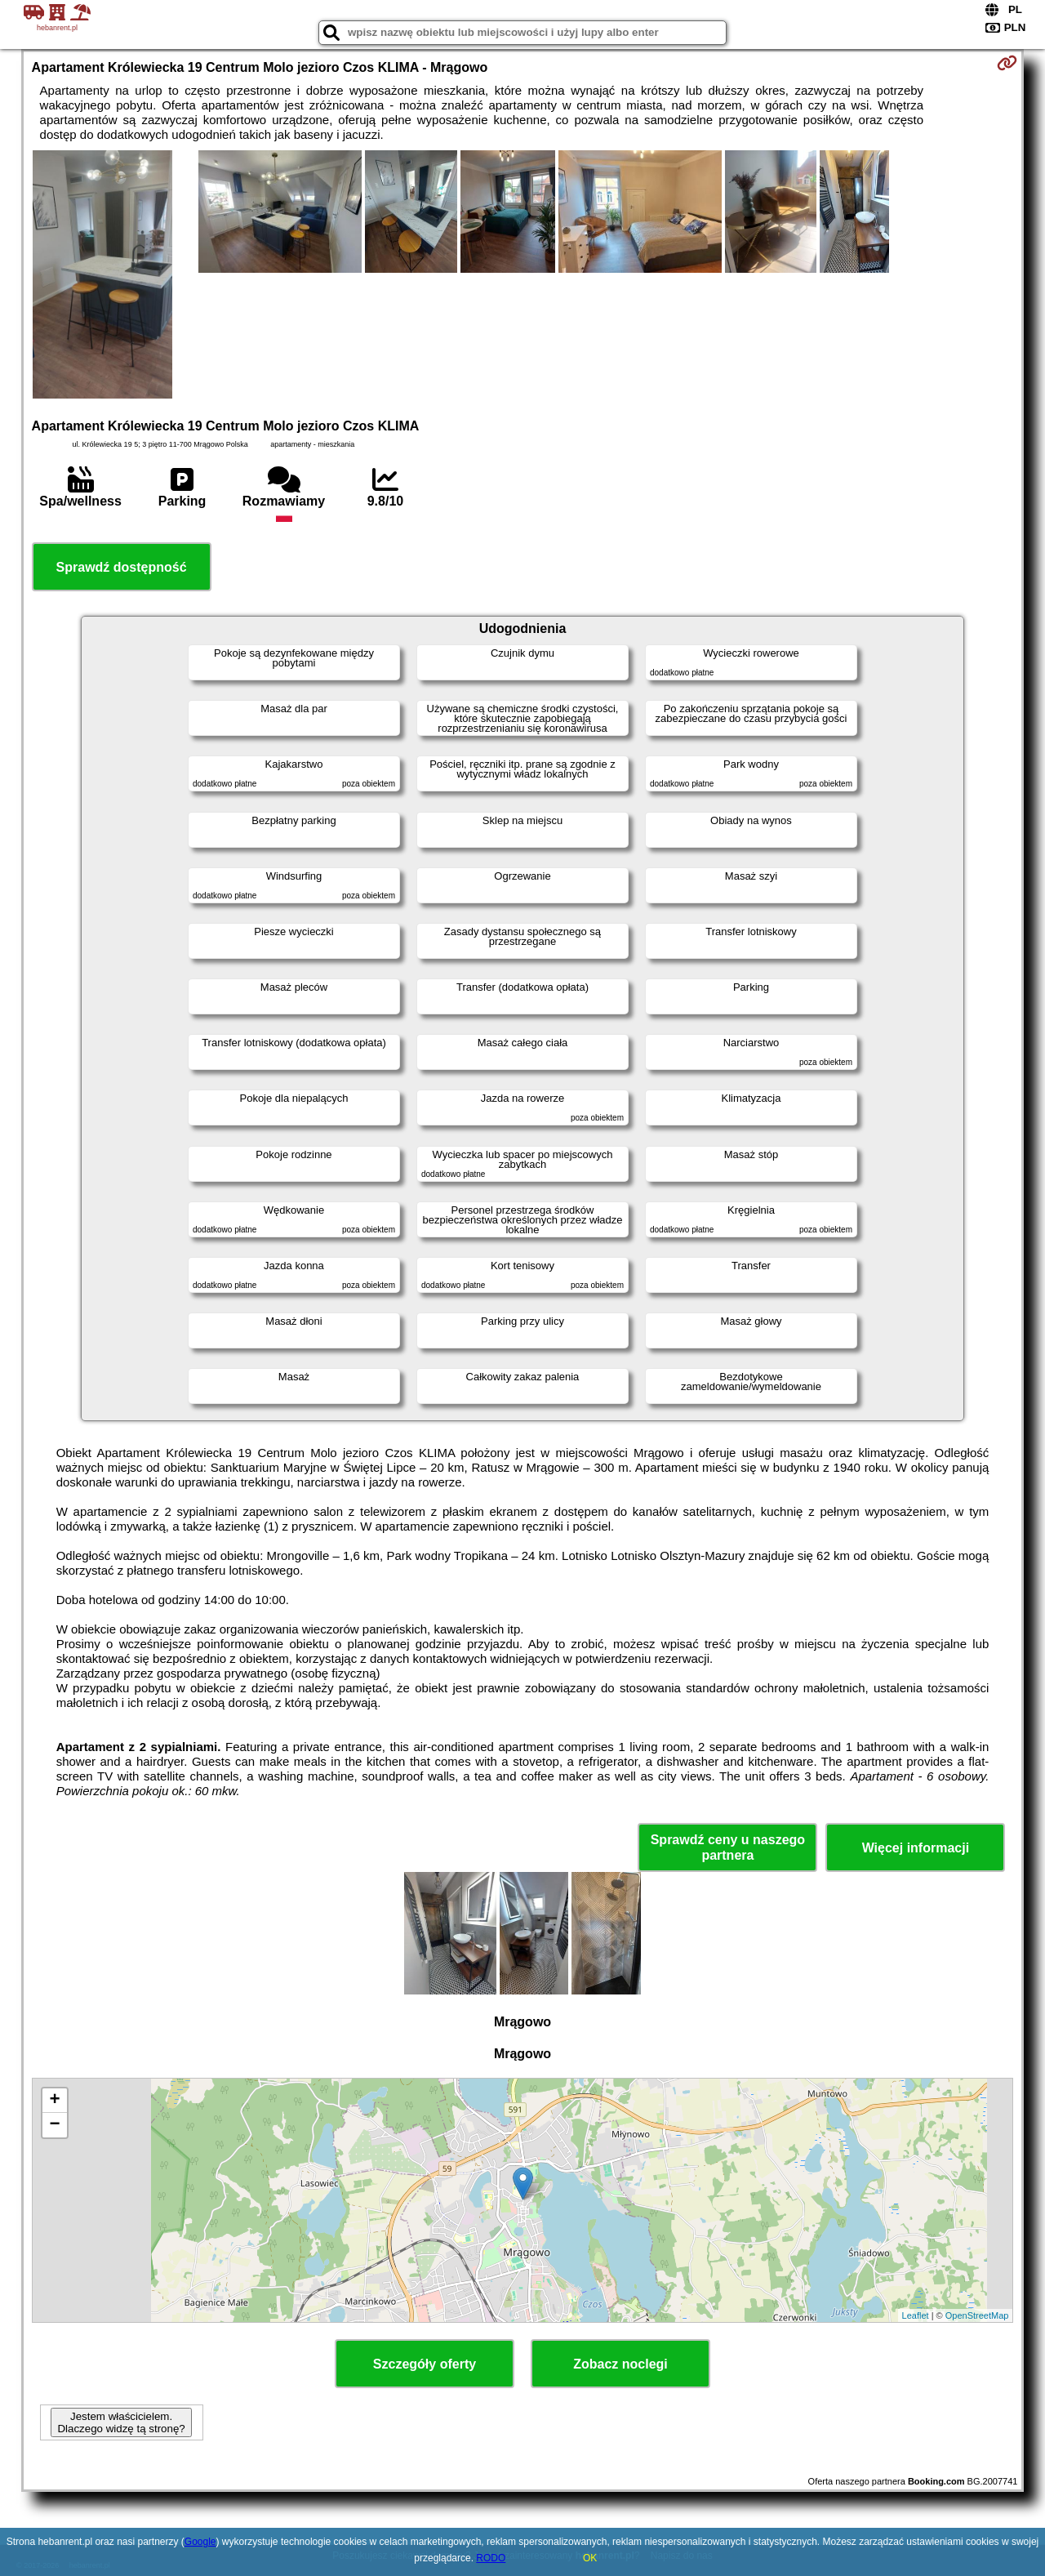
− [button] (54, 2125)
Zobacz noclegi (620, 2364)
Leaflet (915, 2315)
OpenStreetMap (977, 2315)
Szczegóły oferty (424, 2364)
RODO (490, 2558)
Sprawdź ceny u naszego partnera (728, 1847)
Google (200, 2541)
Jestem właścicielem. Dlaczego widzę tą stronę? (121, 2422)
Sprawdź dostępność (121, 567)
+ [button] (54, 2100)
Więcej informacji (915, 1848)
